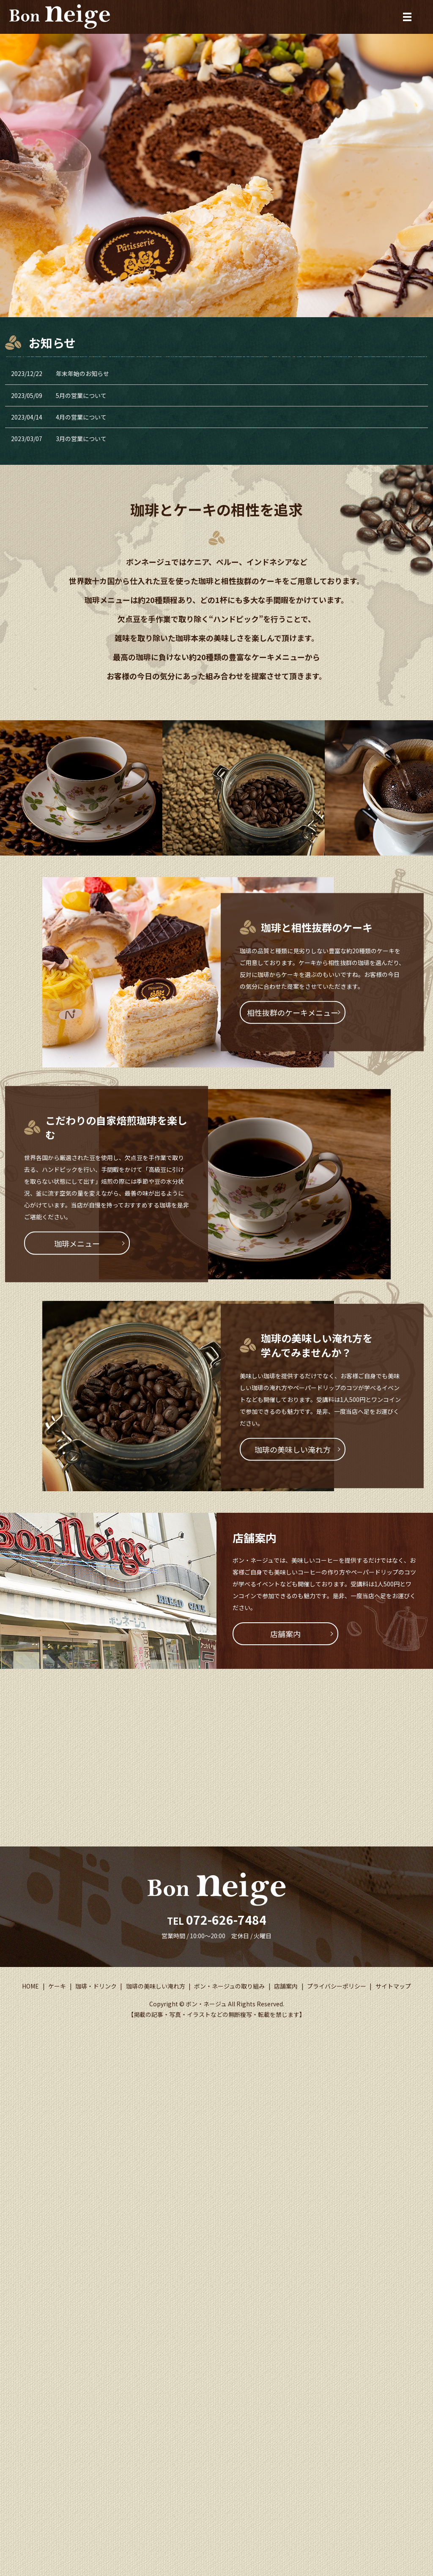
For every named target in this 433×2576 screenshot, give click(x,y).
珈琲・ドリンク (96, 1986)
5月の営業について (81, 395)
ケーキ (57, 1986)
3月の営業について (81, 438)
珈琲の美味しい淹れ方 (293, 1449)
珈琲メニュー (77, 1242)
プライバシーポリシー (336, 1986)
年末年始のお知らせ (82, 373)
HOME (30, 1986)
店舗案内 (285, 1633)
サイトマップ (393, 1986)
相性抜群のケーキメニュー (292, 1012)
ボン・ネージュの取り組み (229, 1986)
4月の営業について (81, 417)
